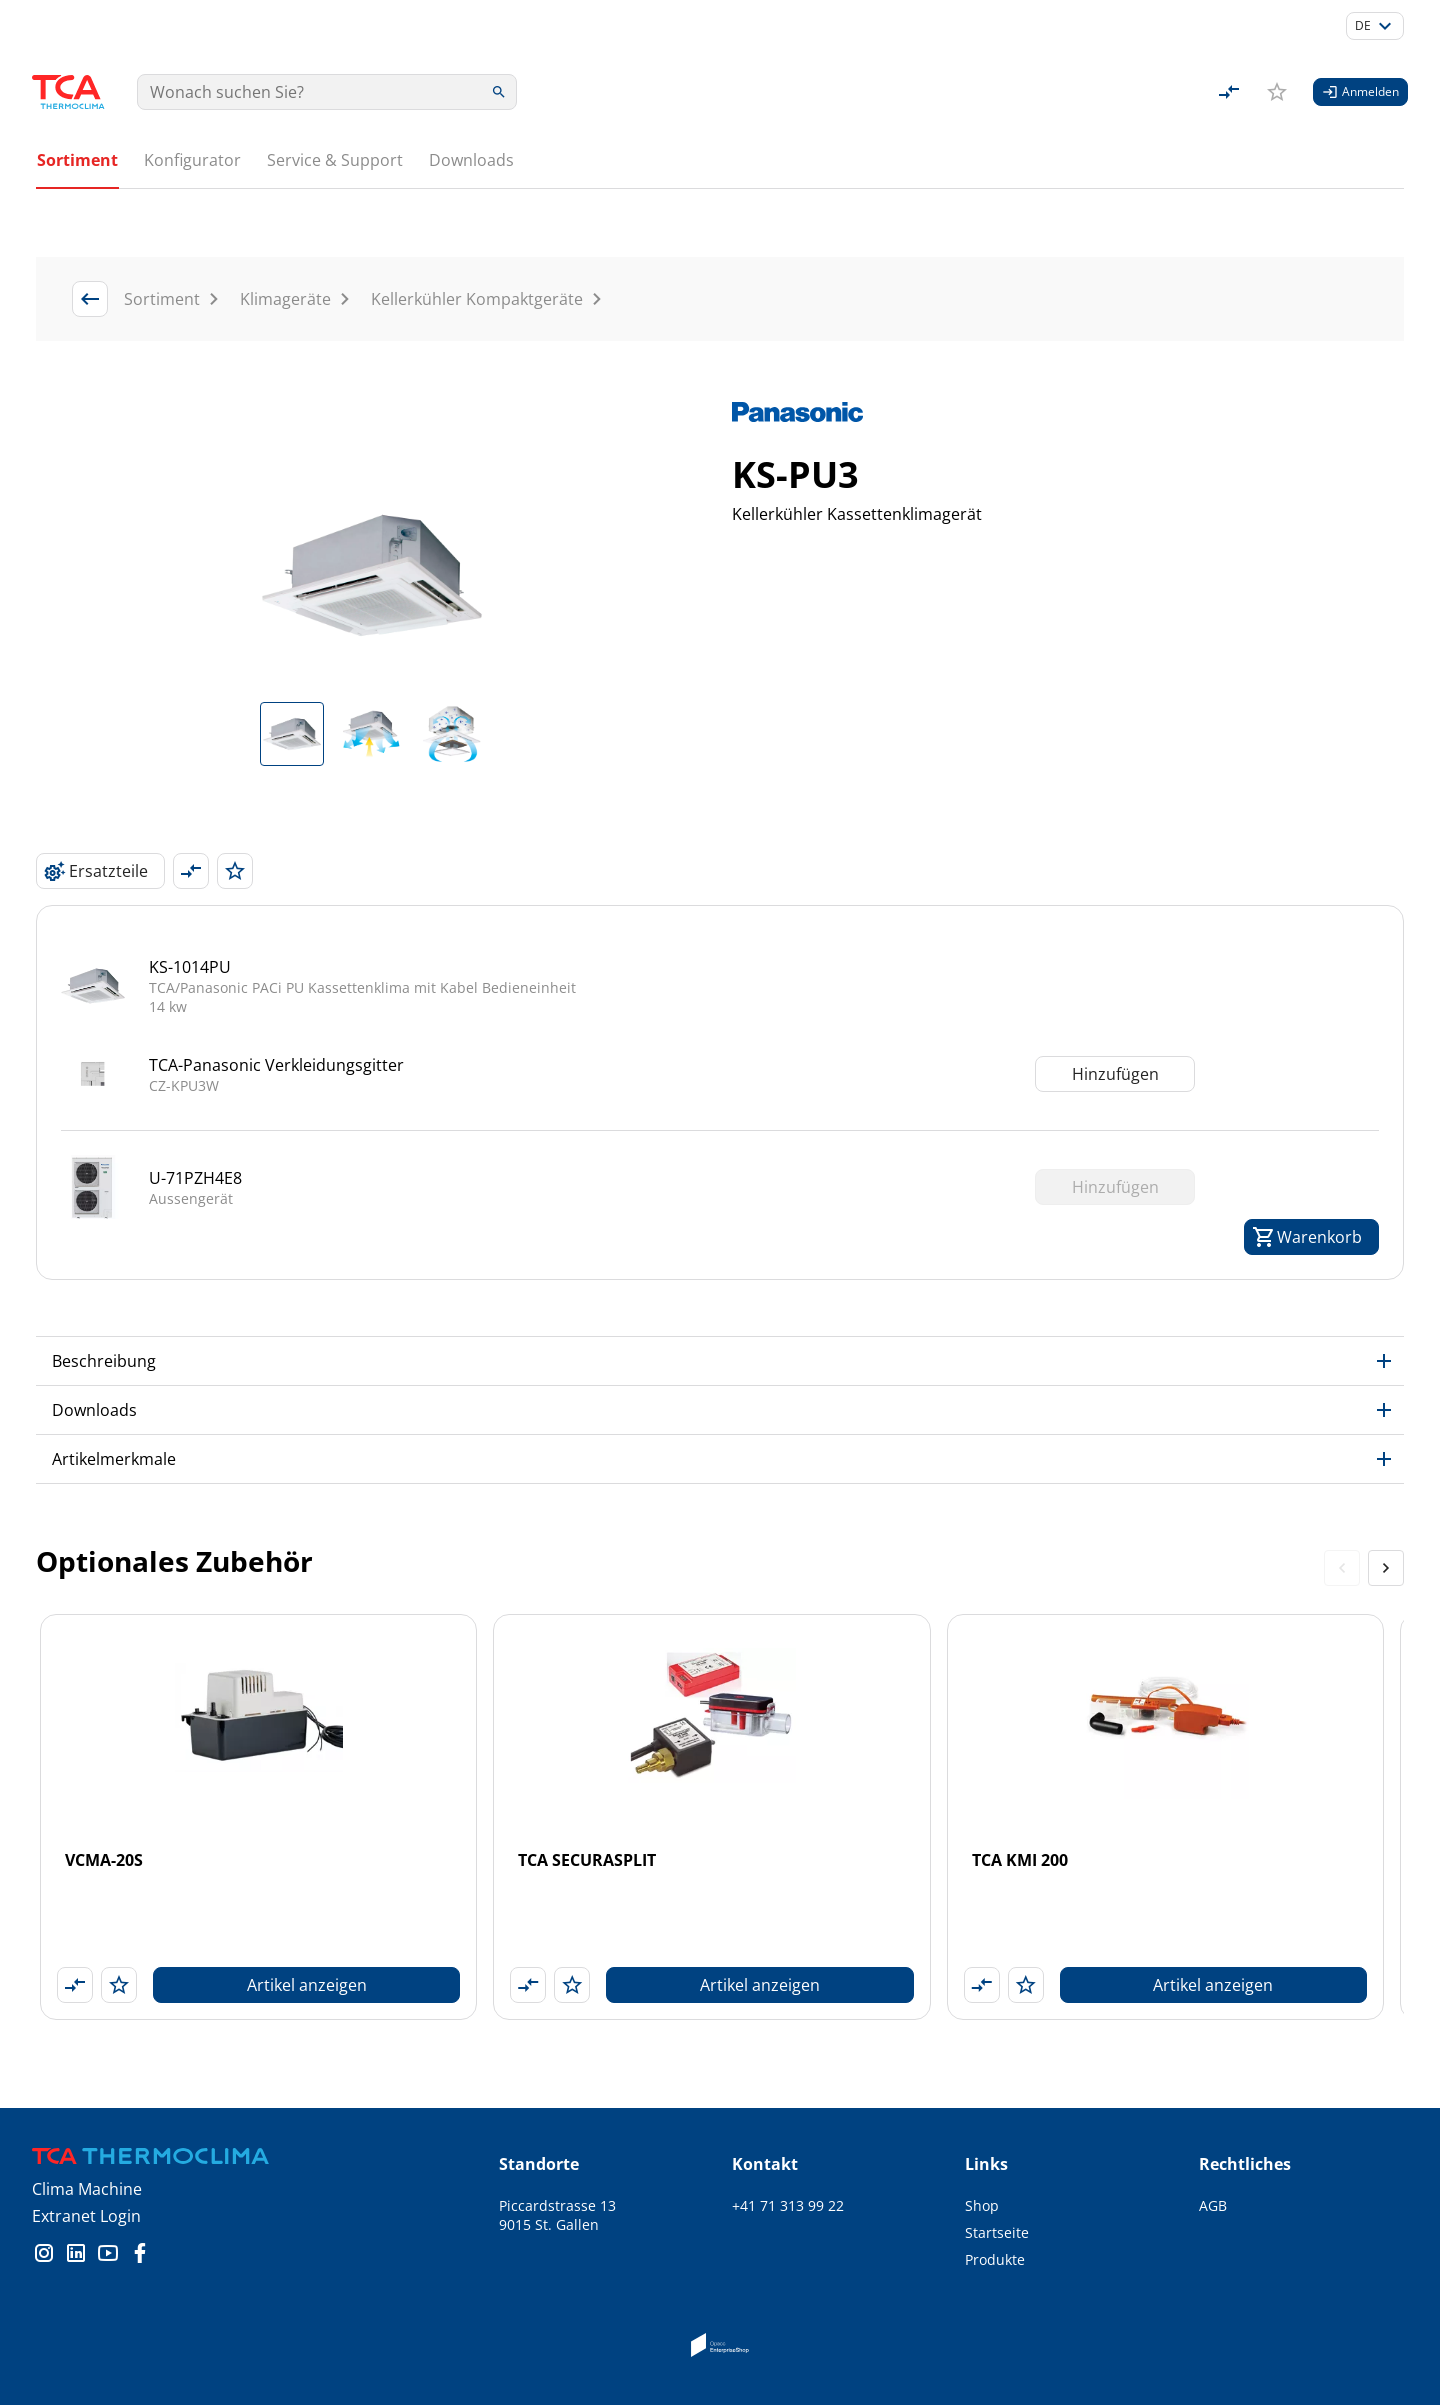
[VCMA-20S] (258, 1749)
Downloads (471, 160)
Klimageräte (285, 231)
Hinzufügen (1115, 1006)
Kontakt (990, 2299)
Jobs (979, 2272)
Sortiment (77, 160)
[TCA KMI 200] (1165, 1749)
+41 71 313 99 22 (788, 2137)
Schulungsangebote (1031, 2245)
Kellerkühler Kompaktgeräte (477, 231)
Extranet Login (86, 2148)
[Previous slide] (1342, 1500)
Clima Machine (87, 2121)
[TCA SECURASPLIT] (711, 1749)
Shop (982, 2137)
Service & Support (335, 160)
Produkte (995, 2191)
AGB (1213, 2137)
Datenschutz (1241, 2164)
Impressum (1237, 2191)
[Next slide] (1386, 1500)
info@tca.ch (771, 2164)
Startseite (997, 2164)
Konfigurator (192, 160)
